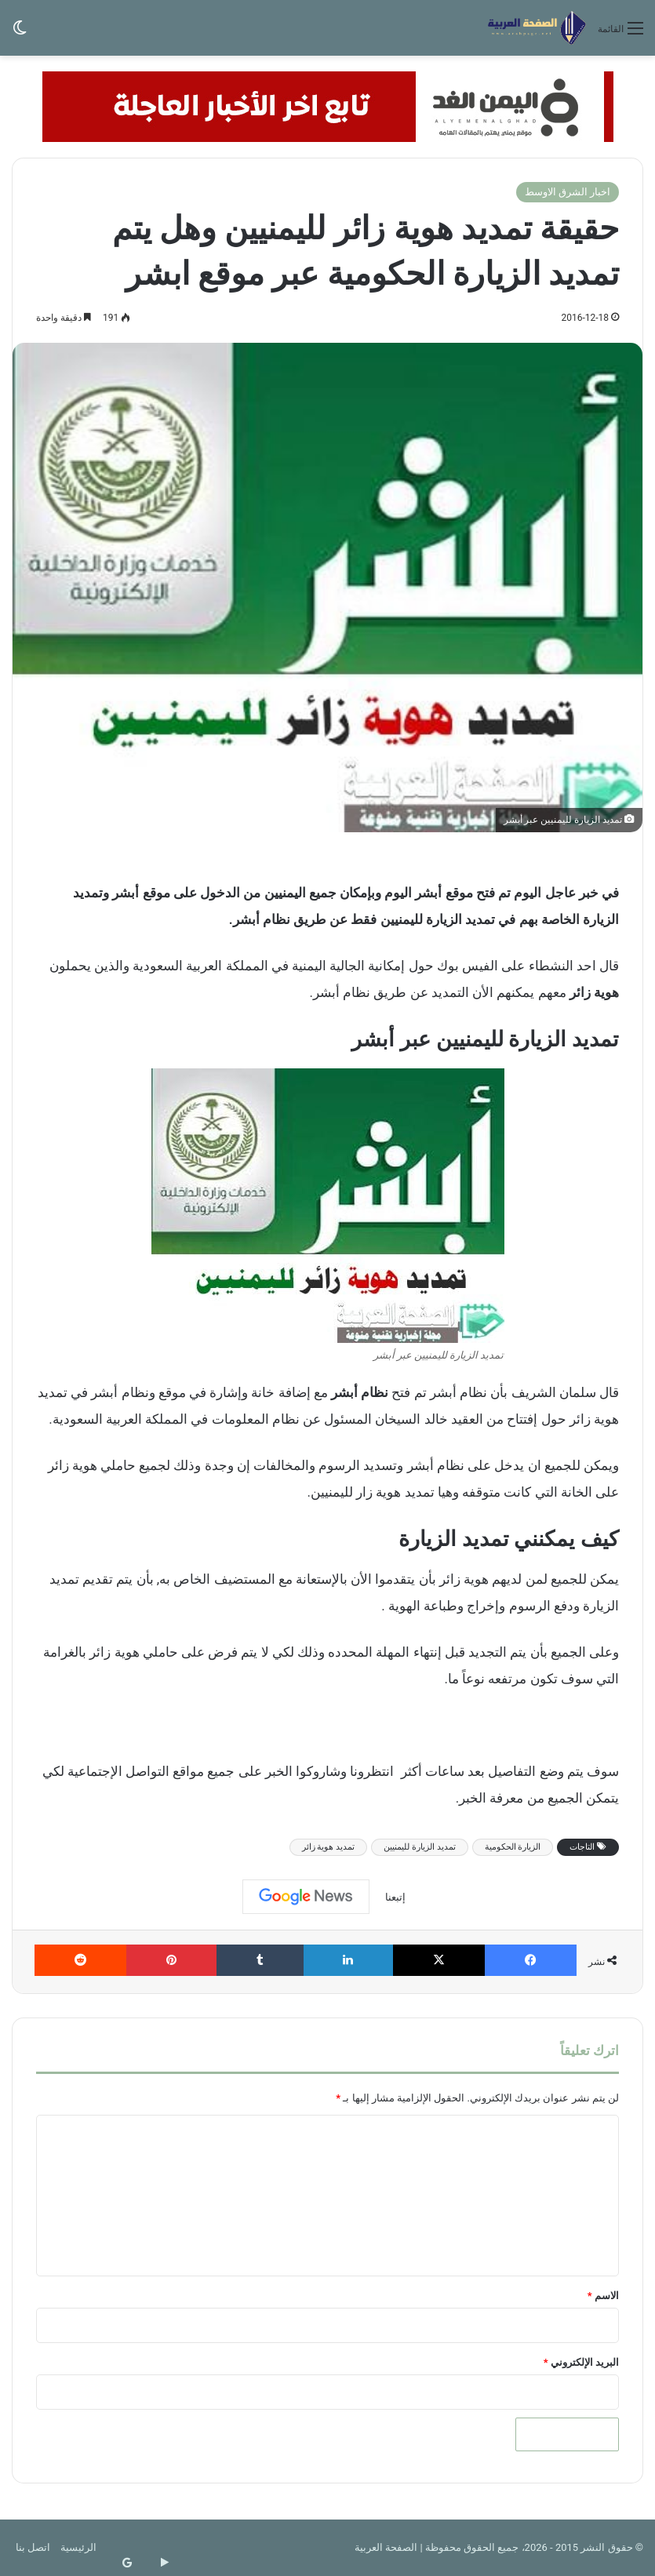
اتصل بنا (33, 2547)
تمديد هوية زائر (328, 1847)
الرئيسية (78, 2547)
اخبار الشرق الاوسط (567, 192)
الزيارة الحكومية (513, 1847)
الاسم (603, 2295)
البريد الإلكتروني (581, 2362)
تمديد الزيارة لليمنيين (419, 1847)
